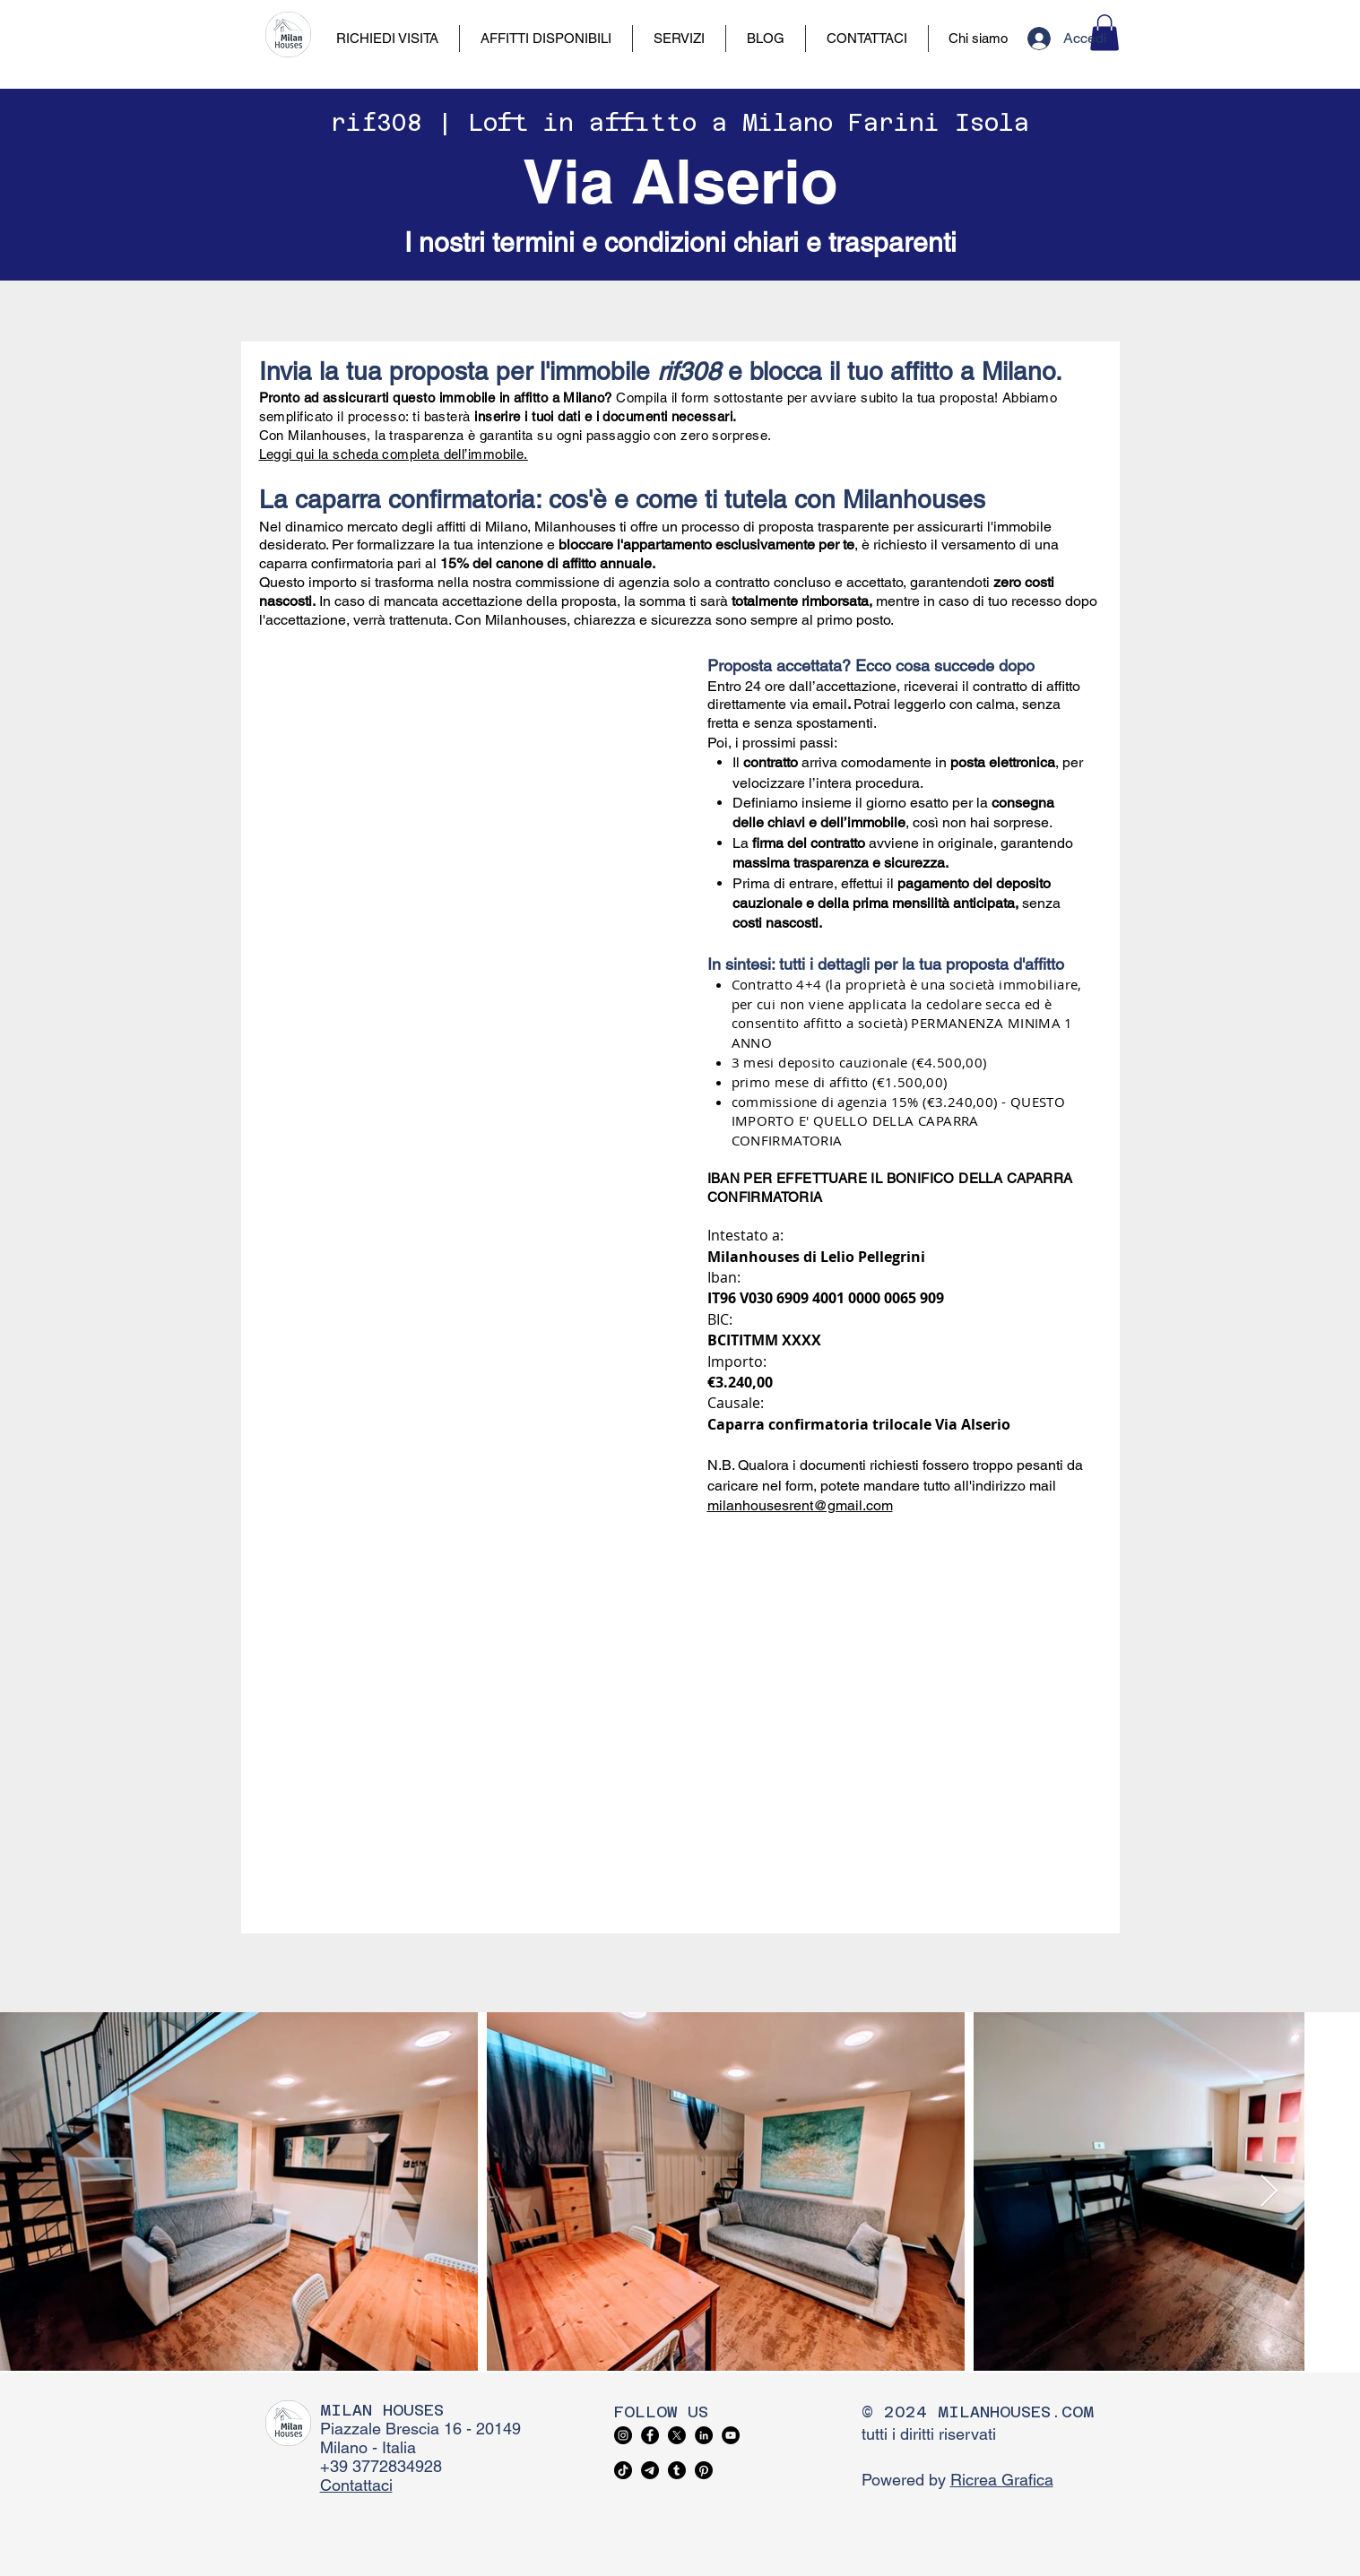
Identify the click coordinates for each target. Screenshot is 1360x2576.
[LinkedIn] (704, 2435)
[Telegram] (650, 2470)
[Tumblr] (677, 2470)
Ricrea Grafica (1001, 2479)
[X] (677, 2435)
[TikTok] (623, 2470)
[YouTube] (731, 2435)
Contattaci (356, 2485)
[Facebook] (650, 2435)
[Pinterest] (704, 2470)
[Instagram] (623, 2435)
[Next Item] (1269, 2191)
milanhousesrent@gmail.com (800, 1505)
